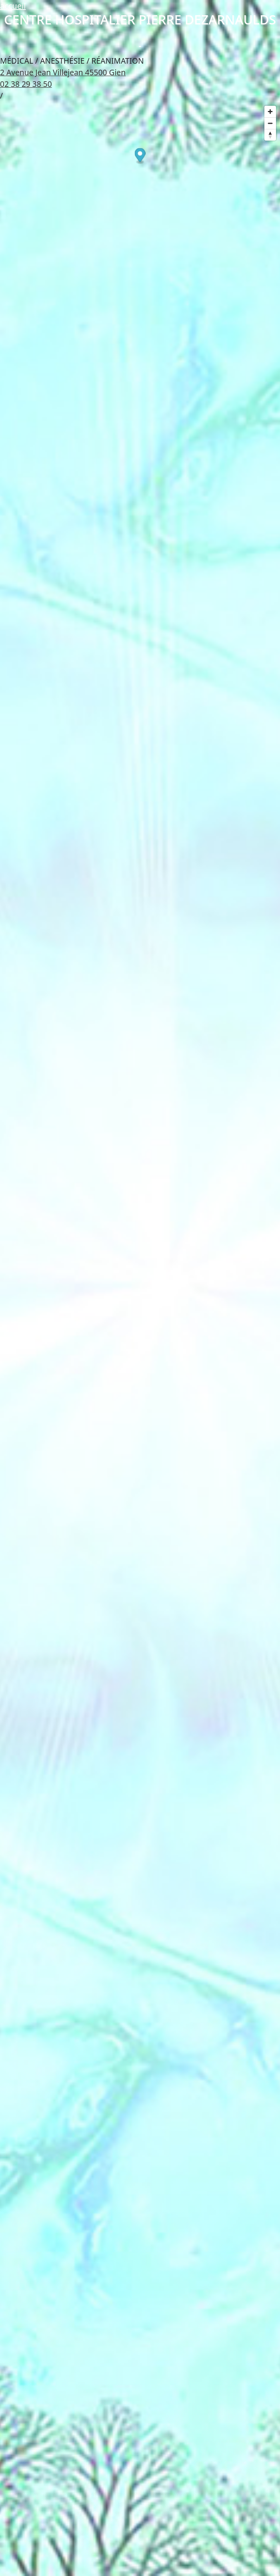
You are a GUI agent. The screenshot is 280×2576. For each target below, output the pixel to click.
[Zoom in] (270, 111)
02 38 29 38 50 (26, 83)
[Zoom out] (270, 123)
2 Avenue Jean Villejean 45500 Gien (63, 72)
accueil (13, 5)
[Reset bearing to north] (270, 135)
